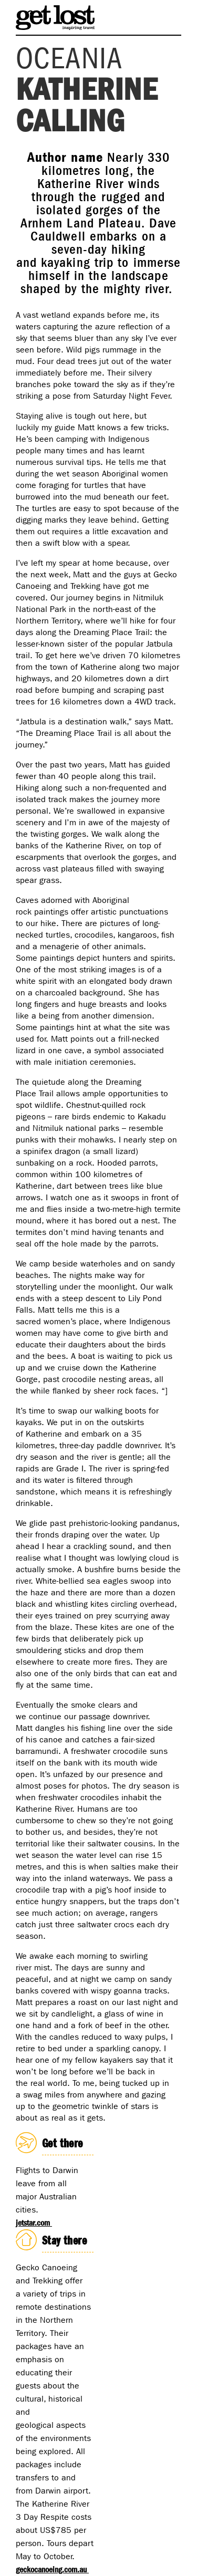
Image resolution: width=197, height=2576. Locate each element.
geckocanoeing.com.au (52, 2569)
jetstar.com (34, 2223)
